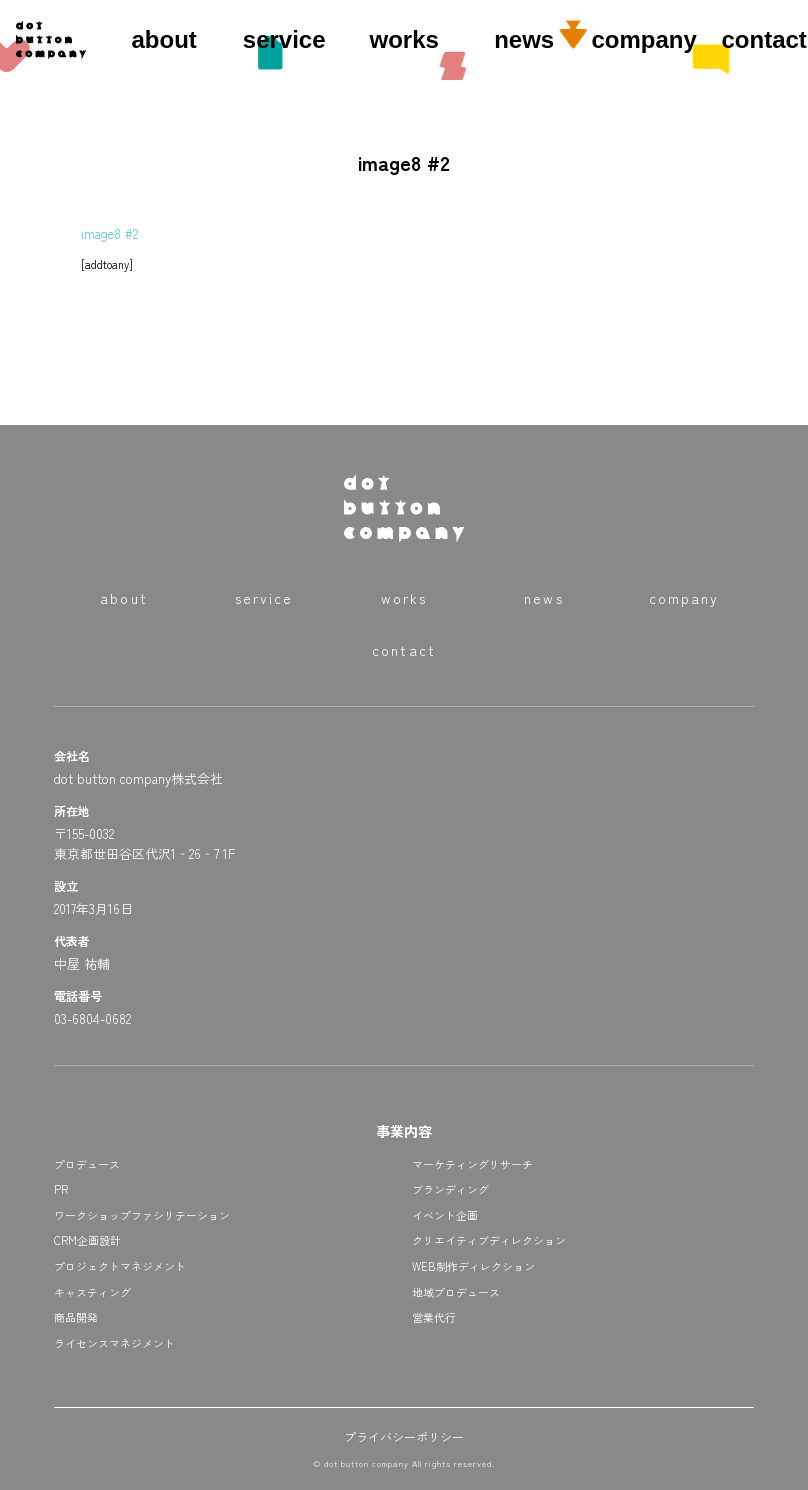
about (163, 39)
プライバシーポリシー (404, 1436)
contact (763, 39)
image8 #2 (109, 233)
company (643, 39)
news (524, 39)
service (284, 39)
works (403, 39)
